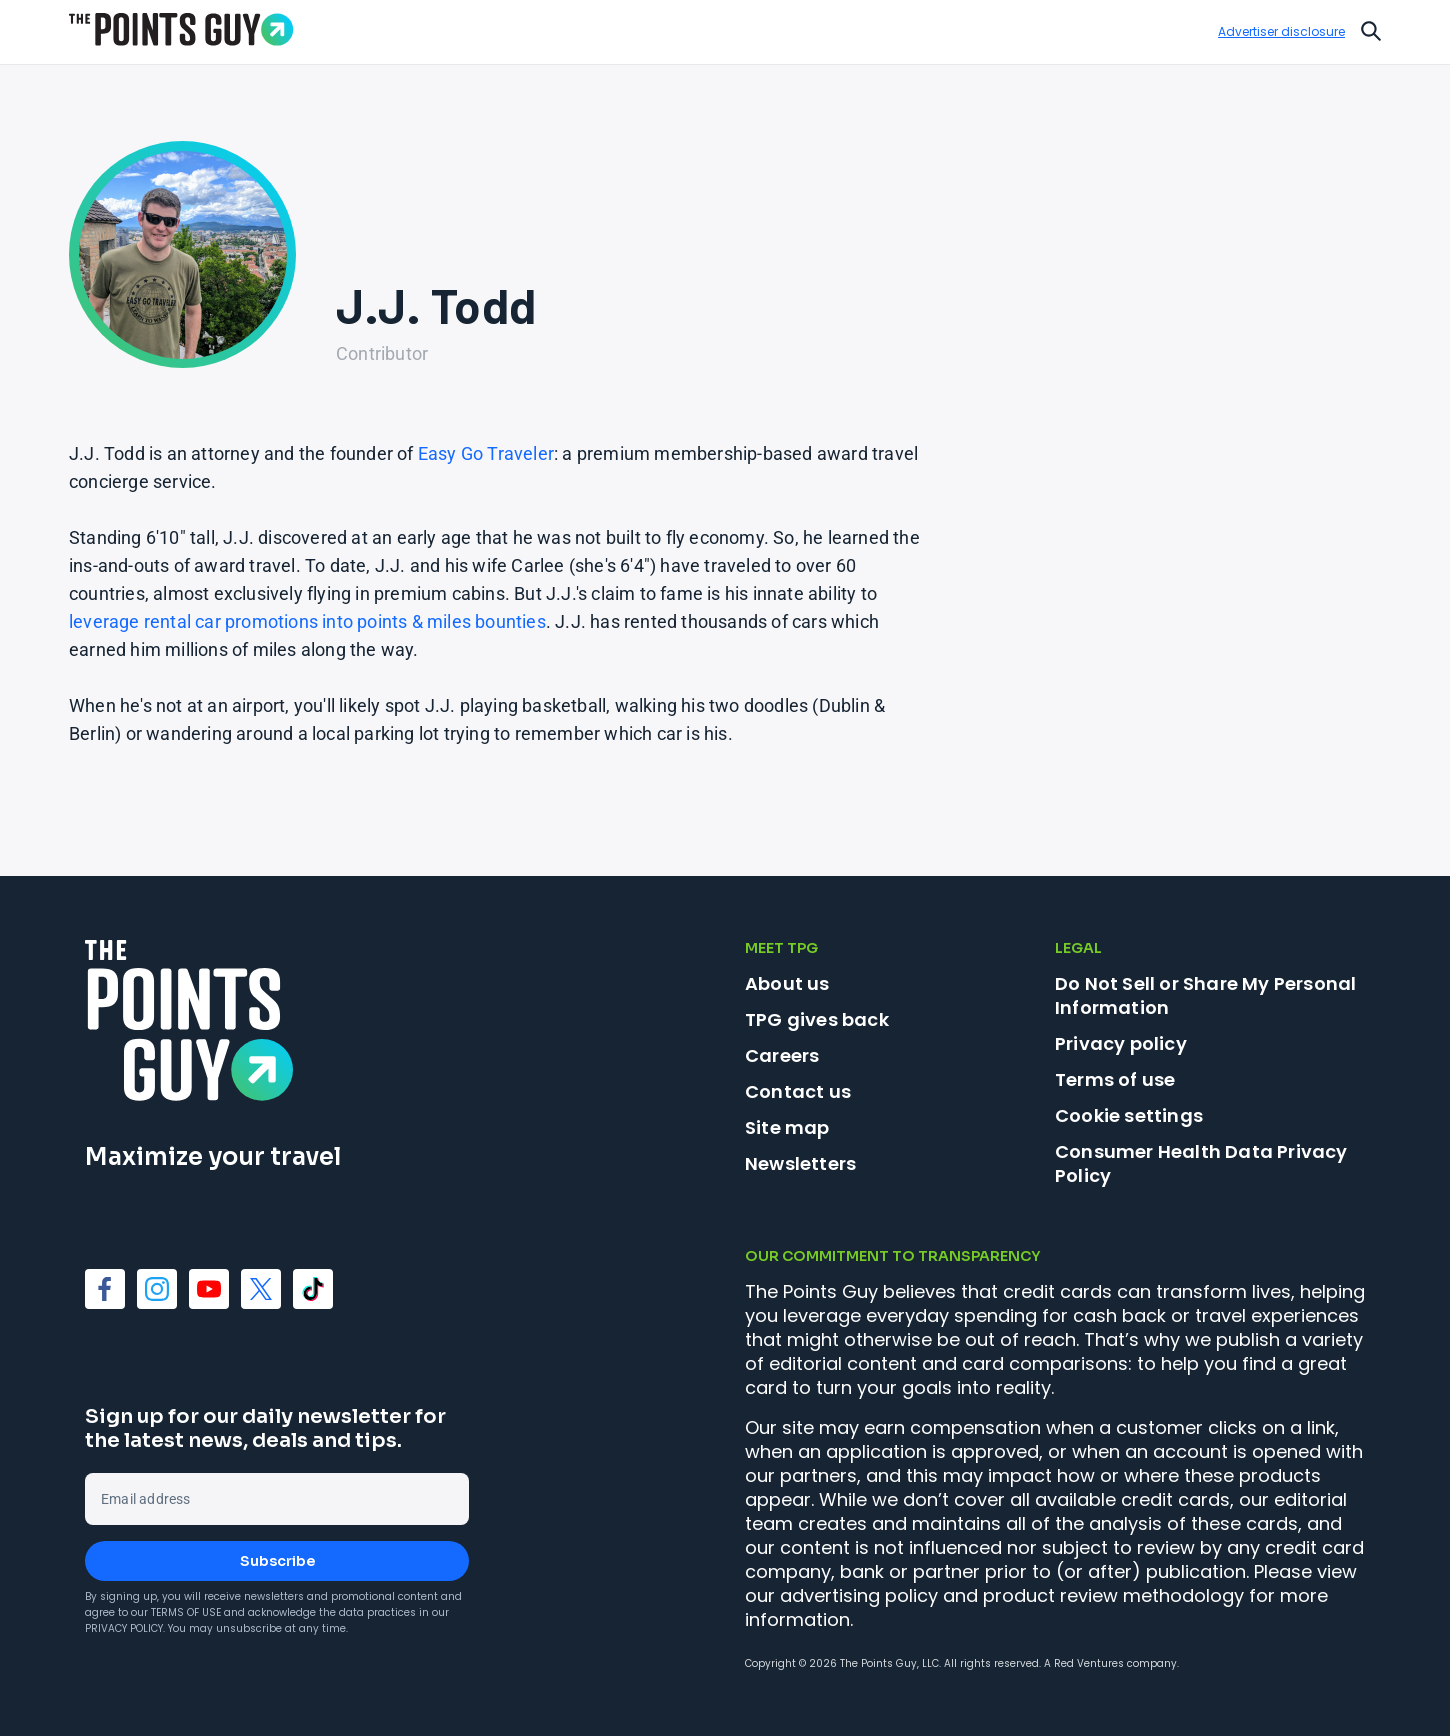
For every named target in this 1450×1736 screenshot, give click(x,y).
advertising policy (859, 1595)
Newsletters (800, 1163)
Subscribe (277, 1561)
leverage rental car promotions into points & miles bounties (307, 621)
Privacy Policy (124, 1628)
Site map (787, 1127)
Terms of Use (186, 1612)
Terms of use (1115, 1079)
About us (787, 983)
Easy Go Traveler (486, 453)
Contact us (798, 1091)
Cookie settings (1129, 1116)
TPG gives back (817, 1019)
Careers (782, 1055)
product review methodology (1113, 1595)
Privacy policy (1121, 1043)
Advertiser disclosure (1281, 32)
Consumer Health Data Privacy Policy (1201, 1163)
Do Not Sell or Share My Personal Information (1205, 995)
